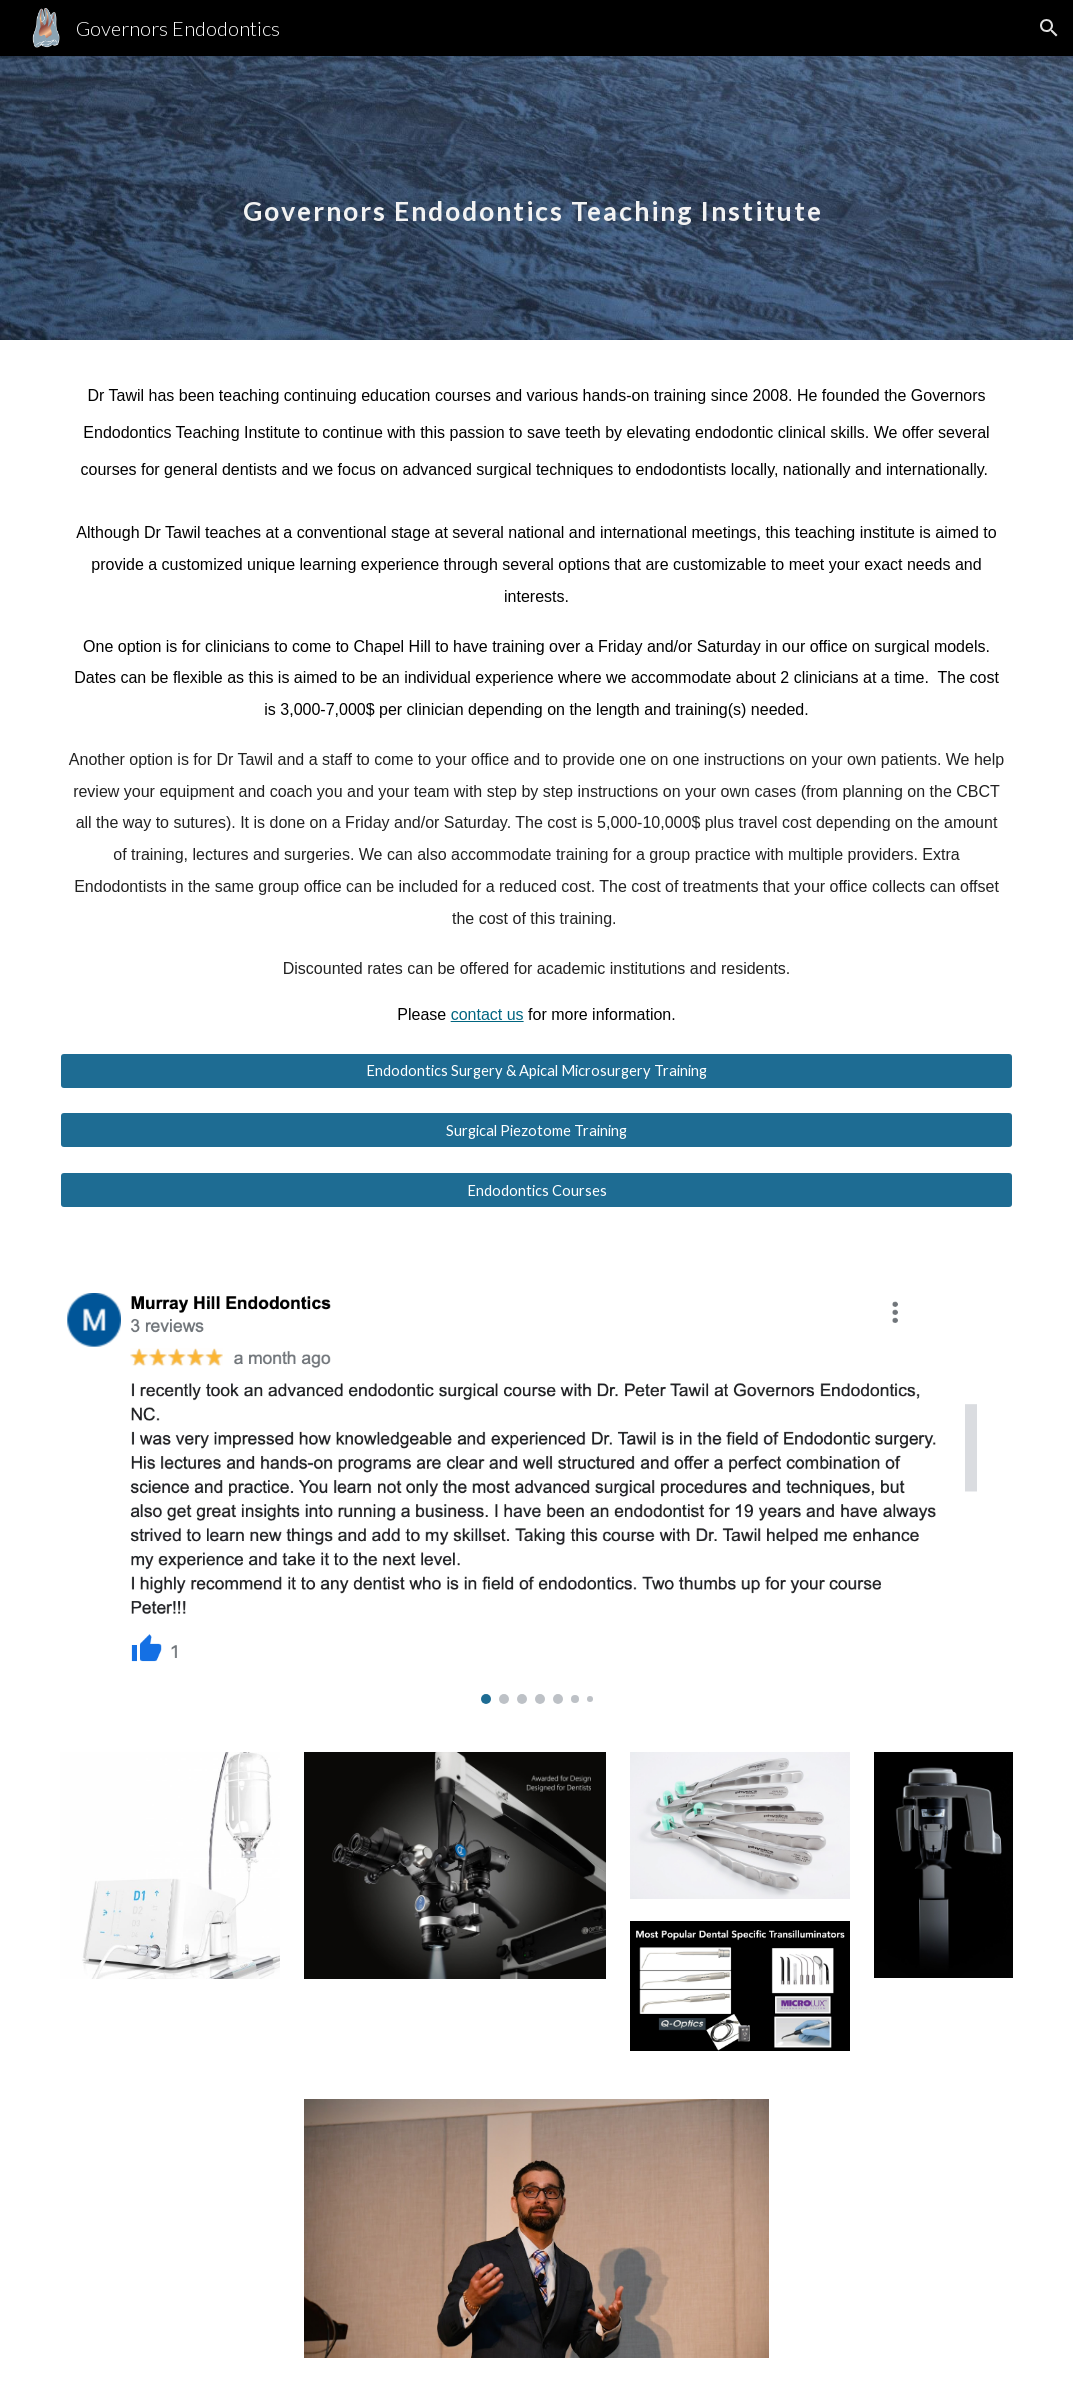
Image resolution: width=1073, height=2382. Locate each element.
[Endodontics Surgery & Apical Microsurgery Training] (536, 1070)
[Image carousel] (536, 1480)
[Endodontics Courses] (536, 1190)
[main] (536, 197)
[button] (1049, 28)
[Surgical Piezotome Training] (536, 1130)
